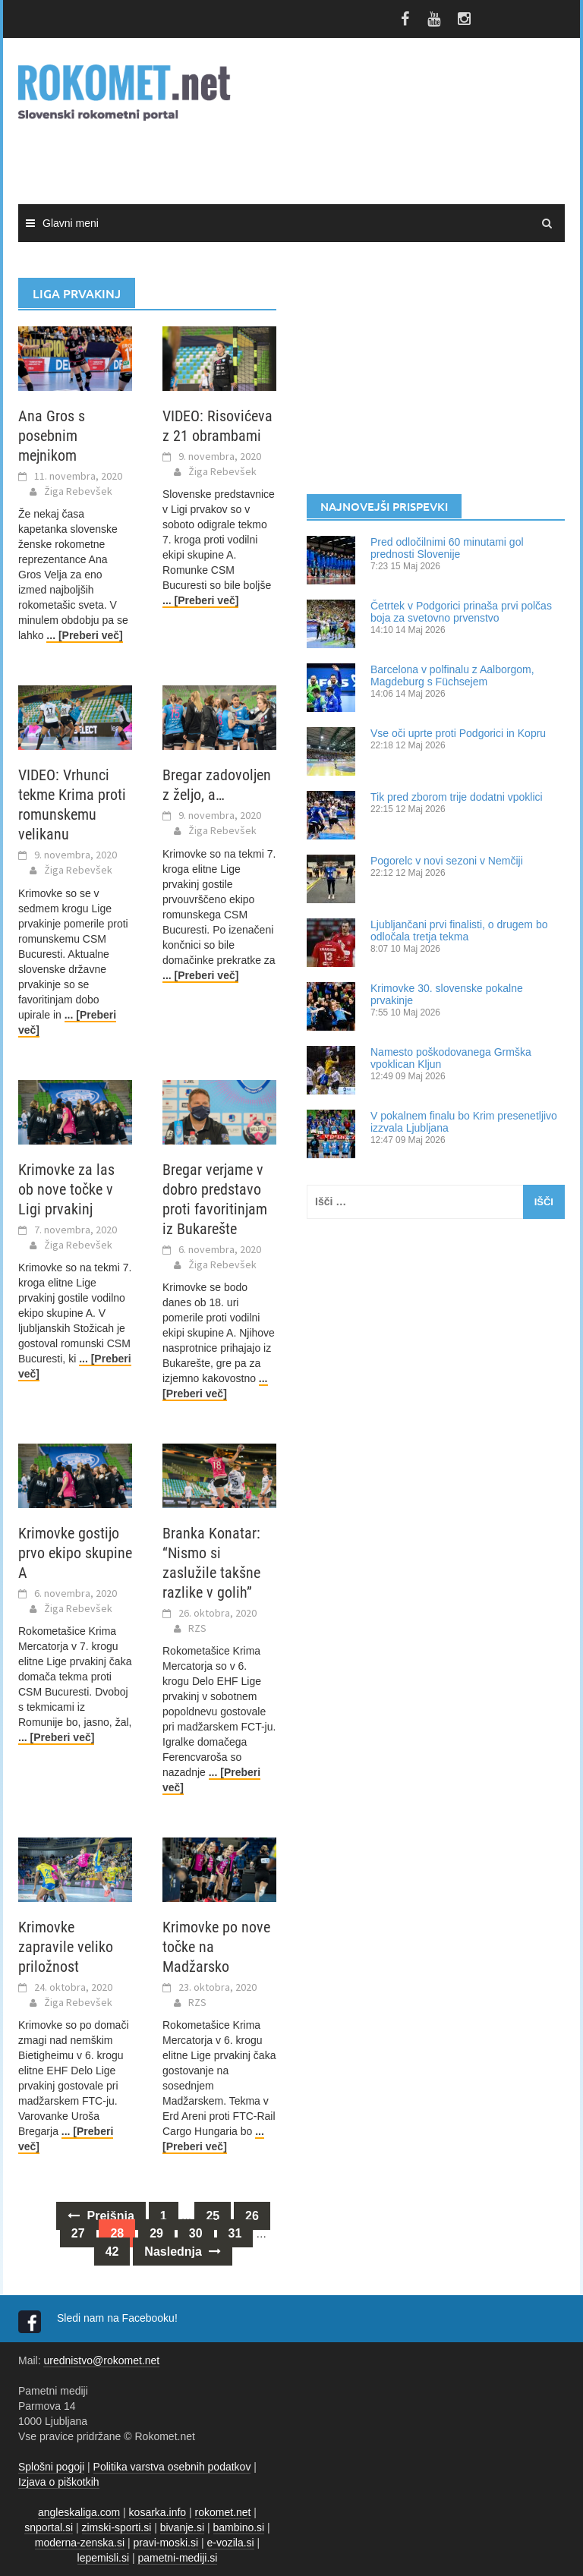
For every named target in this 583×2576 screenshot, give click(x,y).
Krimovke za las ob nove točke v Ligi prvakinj (66, 1189)
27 (78, 2233)
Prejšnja (101, 2215)
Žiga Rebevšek (78, 491)
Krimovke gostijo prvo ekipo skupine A (75, 1553)
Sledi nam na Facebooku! (119, 2318)
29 (156, 2233)
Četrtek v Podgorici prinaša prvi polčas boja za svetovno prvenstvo (461, 612)
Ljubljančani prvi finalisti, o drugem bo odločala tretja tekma (458, 930)
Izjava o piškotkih (58, 2482)
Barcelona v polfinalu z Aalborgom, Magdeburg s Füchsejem (452, 675)
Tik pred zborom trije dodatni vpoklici (456, 797)
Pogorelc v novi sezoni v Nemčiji (446, 861)
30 (196, 2233)
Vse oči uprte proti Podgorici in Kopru (458, 733)
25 (212, 2215)
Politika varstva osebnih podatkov (172, 2467)
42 (112, 2251)
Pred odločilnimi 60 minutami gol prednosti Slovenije (447, 548)
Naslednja (182, 2251)
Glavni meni (71, 223)
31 (235, 2233)
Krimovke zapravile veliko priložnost (65, 1947)
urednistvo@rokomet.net (101, 2360)
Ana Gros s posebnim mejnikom (51, 435)
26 (252, 2215)
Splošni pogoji (51, 2467)
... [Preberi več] (84, 635)
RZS (197, 1628)
